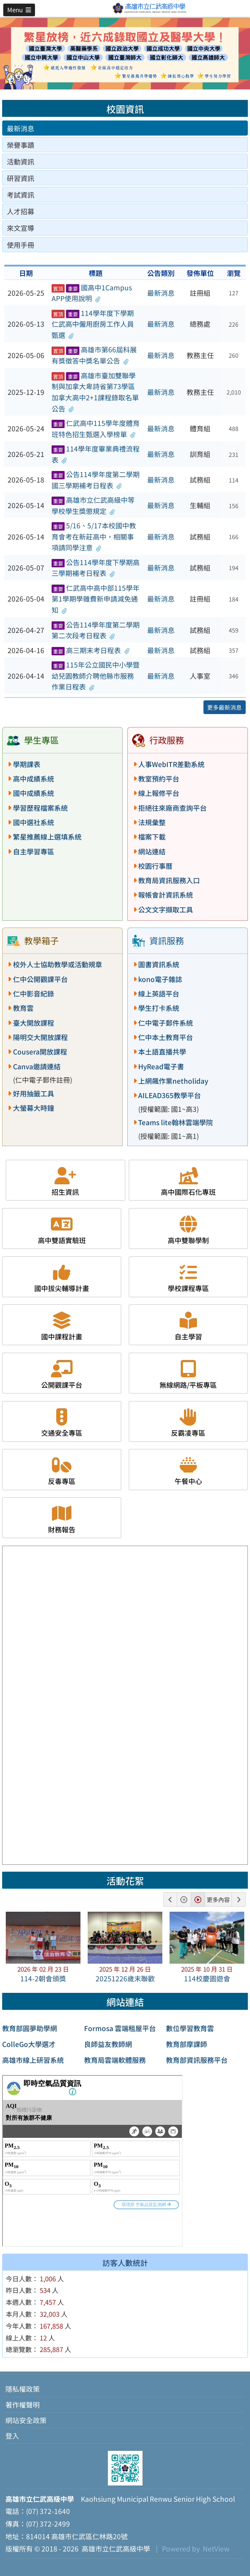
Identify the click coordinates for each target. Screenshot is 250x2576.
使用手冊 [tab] (20, 245)
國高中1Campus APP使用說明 (92, 293)
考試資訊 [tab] (20, 195)
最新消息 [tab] (20, 128)
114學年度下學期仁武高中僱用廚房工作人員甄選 (93, 324)
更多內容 (218, 1899)
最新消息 (161, 293)
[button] (19, 10)
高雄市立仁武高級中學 (114, 2549)
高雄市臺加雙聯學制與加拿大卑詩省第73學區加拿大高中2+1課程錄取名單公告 (95, 392)
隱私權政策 (22, 2389)
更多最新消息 (224, 707)
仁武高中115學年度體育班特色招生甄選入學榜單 (96, 428)
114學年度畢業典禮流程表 (96, 454)
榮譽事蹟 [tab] (20, 145)
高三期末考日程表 (91, 650)
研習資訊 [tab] (20, 178)
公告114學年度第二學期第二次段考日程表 (96, 630)
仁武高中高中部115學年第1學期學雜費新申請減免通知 (96, 599)
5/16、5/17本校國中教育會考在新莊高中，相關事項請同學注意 (94, 536)
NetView (216, 2549)
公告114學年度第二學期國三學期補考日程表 (96, 479)
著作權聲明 (22, 2405)
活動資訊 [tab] (20, 162)
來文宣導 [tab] (20, 228)
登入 (12, 2436)
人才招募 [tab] (20, 211)
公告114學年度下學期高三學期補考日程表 (96, 567)
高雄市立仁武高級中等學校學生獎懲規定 (93, 505)
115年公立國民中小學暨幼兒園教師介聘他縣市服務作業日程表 (96, 676)
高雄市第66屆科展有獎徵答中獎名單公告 (94, 355)
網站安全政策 (26, 2420)
